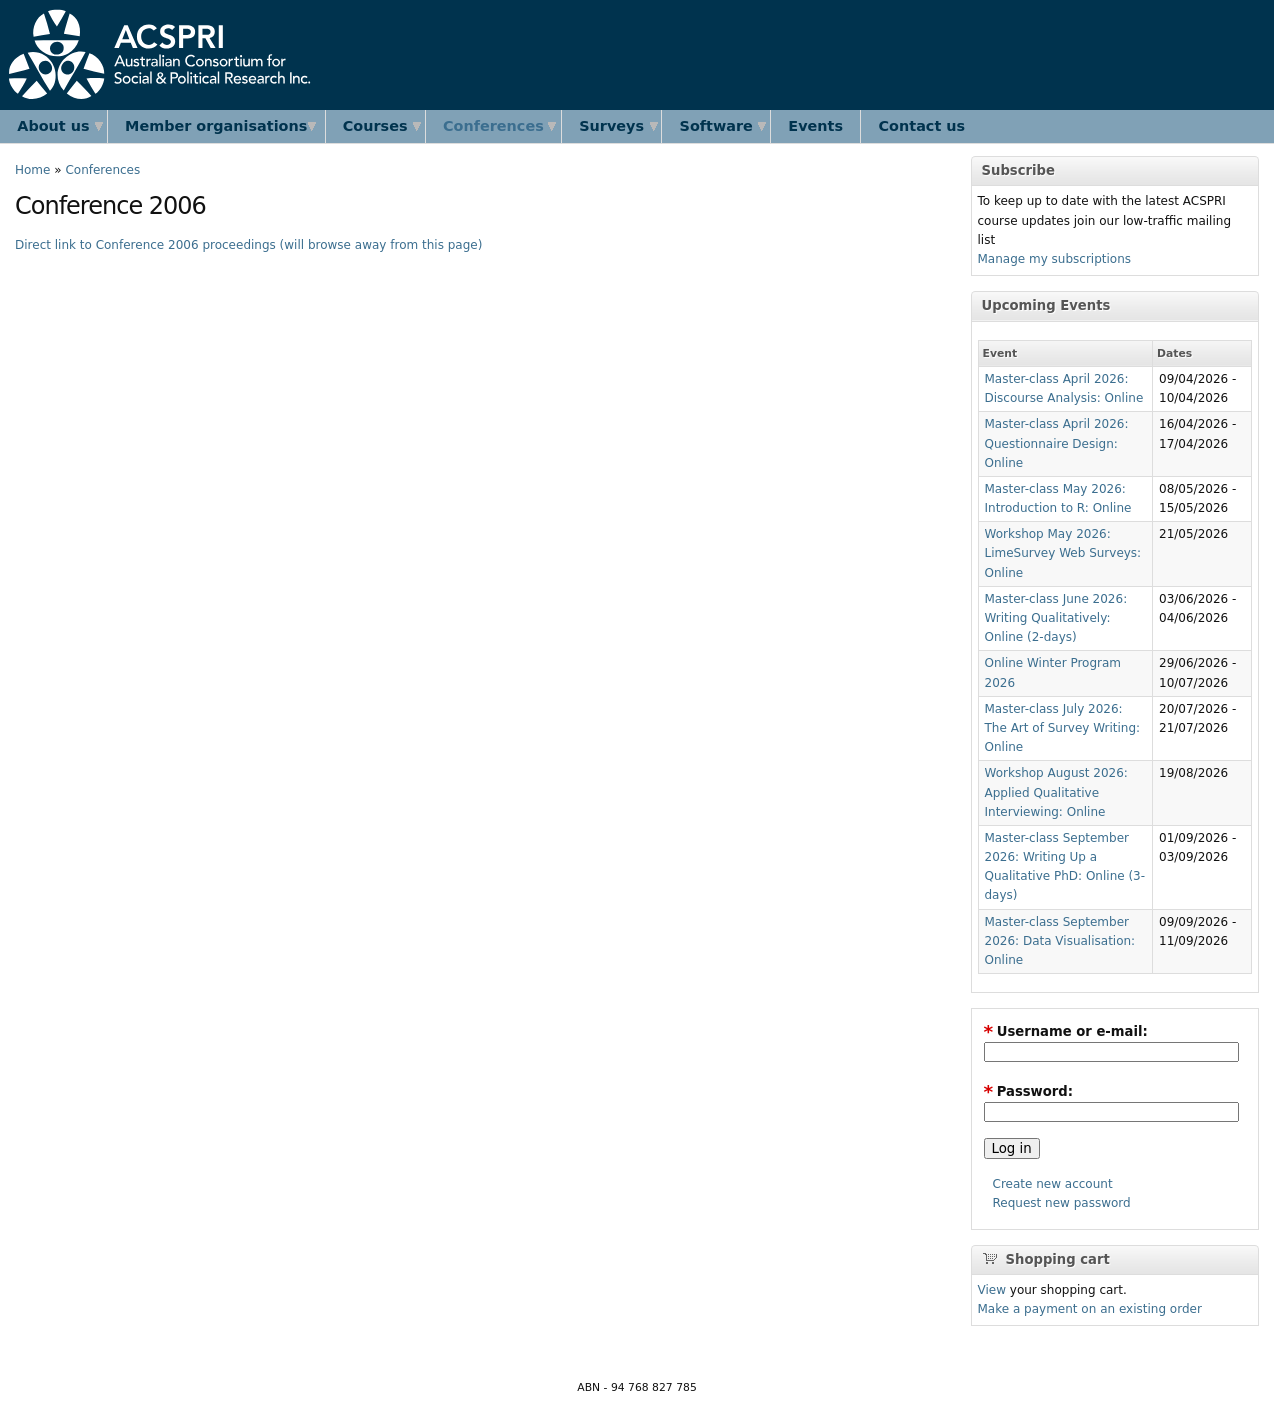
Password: (1029, 1091)
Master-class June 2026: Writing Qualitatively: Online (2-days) (1056, 618)
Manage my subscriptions (1055, 259)
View (992, 1290)
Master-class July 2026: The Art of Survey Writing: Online (1063, 728)
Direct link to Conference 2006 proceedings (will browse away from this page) (248, 245)
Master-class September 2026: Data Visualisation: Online (1060, 941)
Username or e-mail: (1066, 1031)
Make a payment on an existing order (1090, 1309)
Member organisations (216, 126)
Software (716, 126)
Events (815, 126)
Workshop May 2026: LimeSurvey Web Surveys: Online (1063, 553)
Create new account (1053, 1184)
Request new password (1062, 1203)
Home (32, 170)
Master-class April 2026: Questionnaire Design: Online (1057, 443)
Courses (375, 126)
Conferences (493, 126)
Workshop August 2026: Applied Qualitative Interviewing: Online (1056, 792)
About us (53, 126)
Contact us (922, 126)
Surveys (611, 126)
